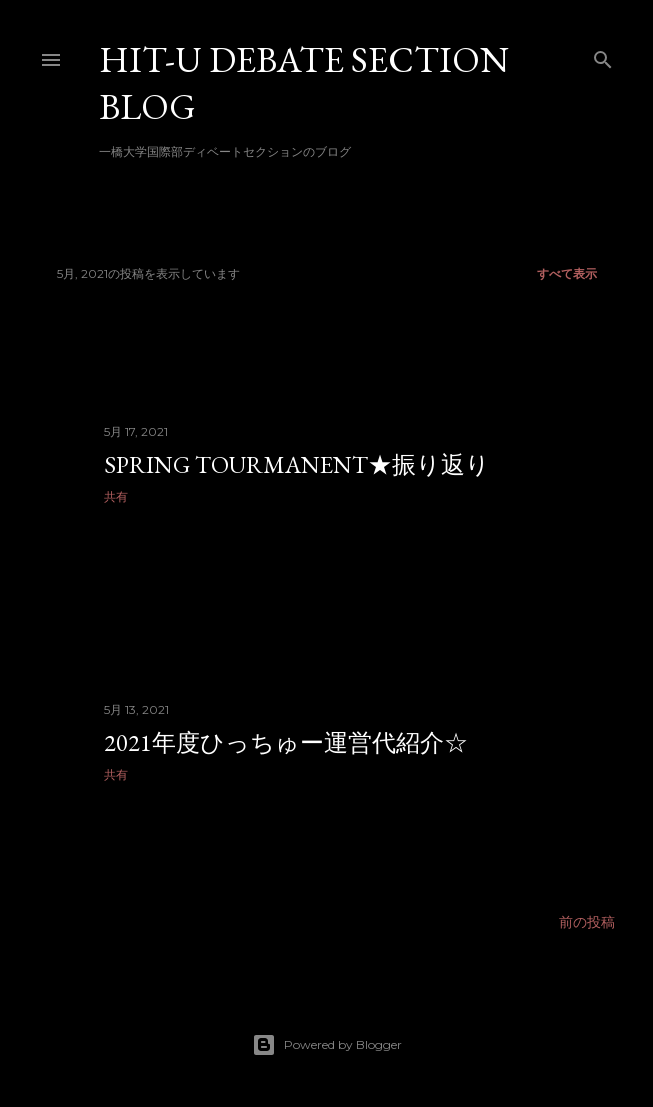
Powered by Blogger (327, 1045)
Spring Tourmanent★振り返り (297, 464)
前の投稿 (587, 922)
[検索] (603, 55)
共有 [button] (116, 496)
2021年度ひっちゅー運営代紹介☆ (286, 742)
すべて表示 (567, 273)
